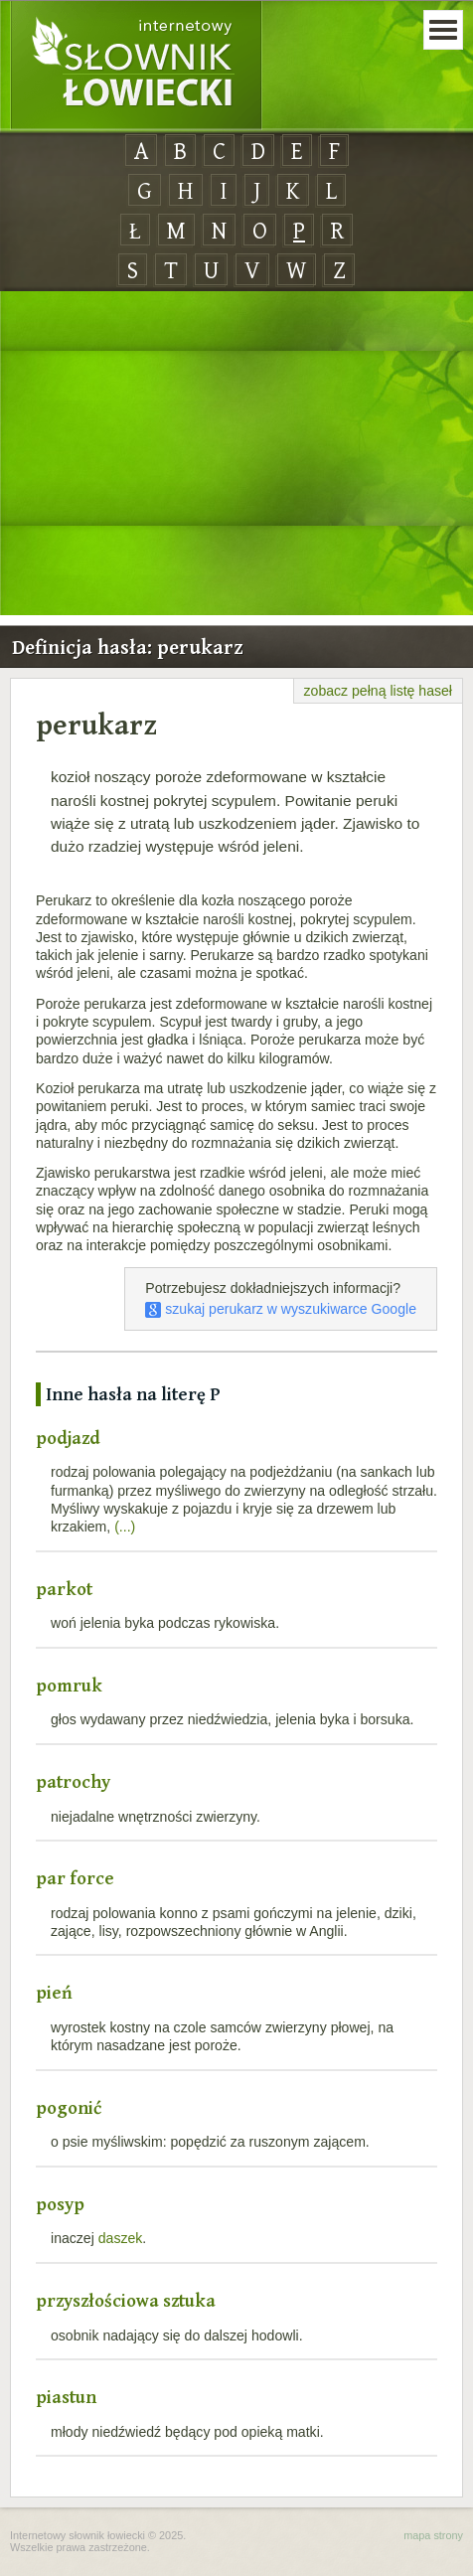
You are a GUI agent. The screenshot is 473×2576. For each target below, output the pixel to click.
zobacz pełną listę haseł (378, 691)
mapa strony (433, 2535)
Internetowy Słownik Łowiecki (136, 65)
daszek (120, 2238)
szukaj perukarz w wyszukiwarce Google (280, 1309)
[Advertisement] (236, 454)
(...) (124, 1526)
